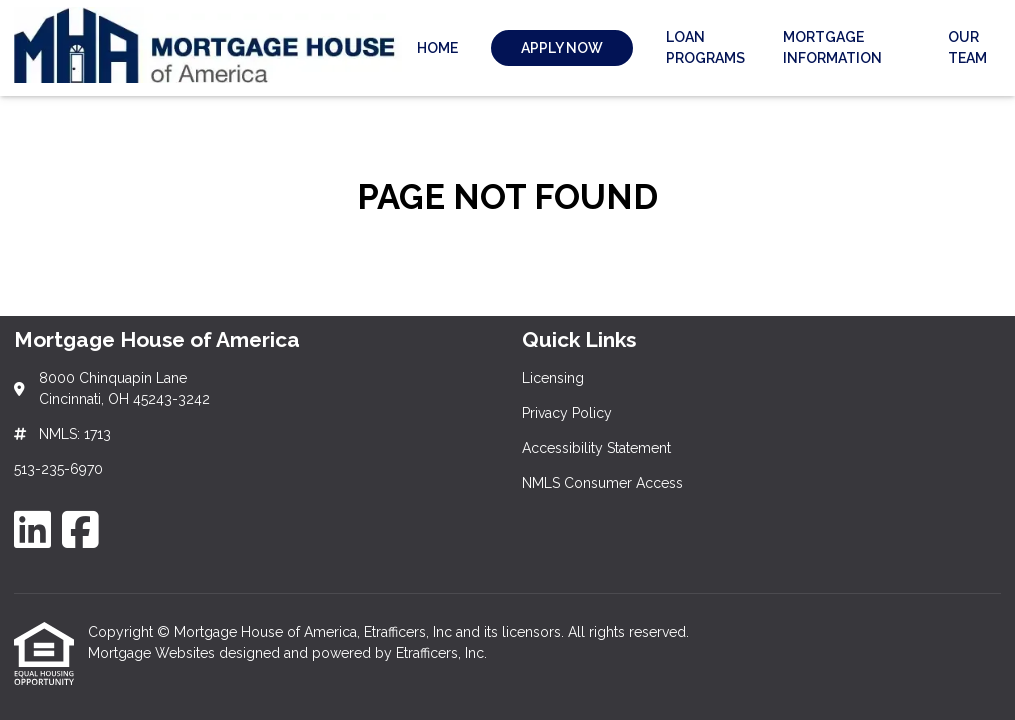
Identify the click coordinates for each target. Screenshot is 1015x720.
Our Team (967, 47)
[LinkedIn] (32, 529)
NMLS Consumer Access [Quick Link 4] (602, 483)
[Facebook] (80, 529)
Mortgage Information (832, 47)
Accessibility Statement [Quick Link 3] (596, 448)
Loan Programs (705, 47)
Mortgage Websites (153, 653)
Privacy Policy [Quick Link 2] (567, 413)
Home (437, 48)
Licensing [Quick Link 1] (553, 378)
